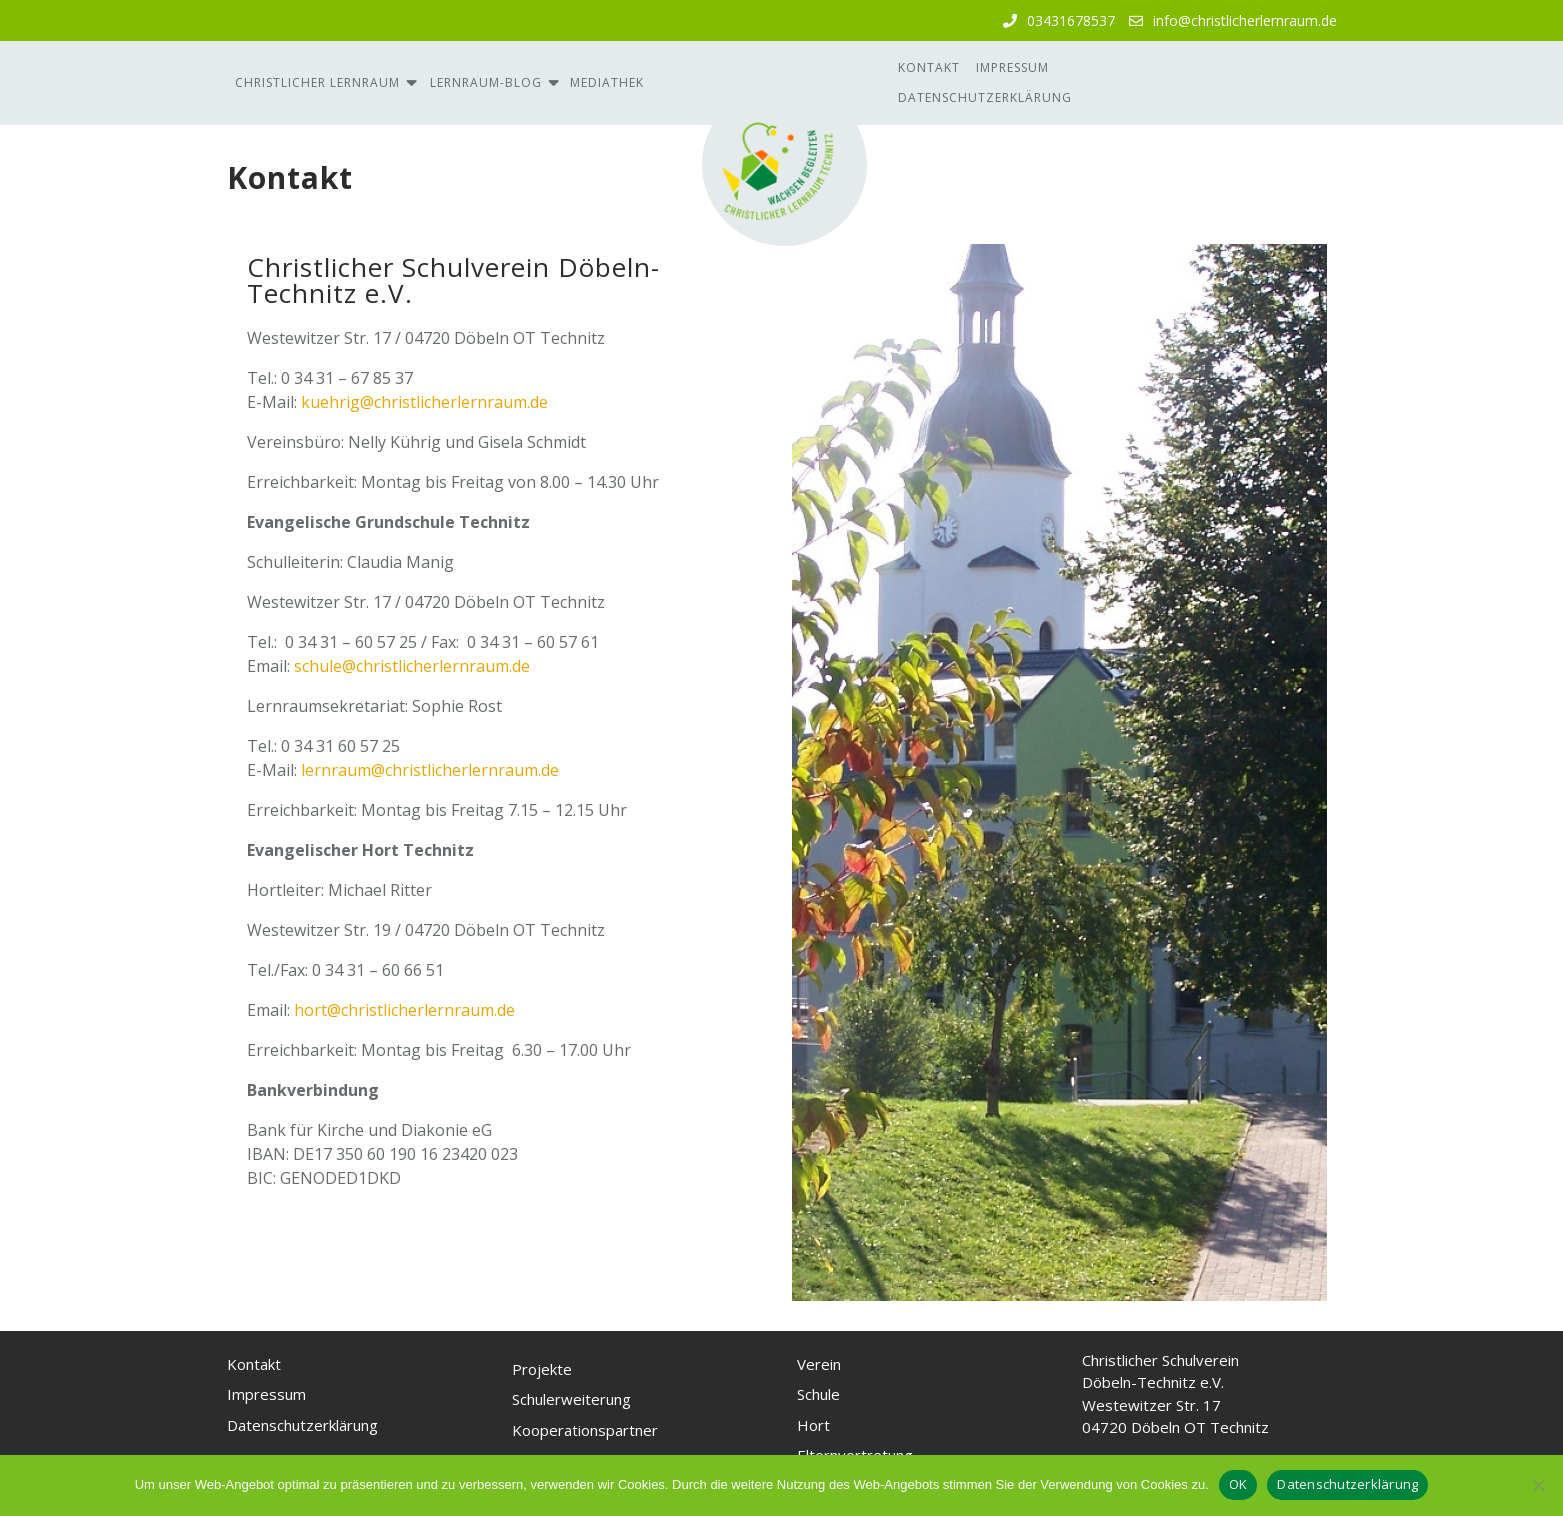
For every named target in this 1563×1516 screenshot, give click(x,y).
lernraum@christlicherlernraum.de (430, 770)
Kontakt (929, 67)
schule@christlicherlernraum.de (412, 666)
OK (1238, 1484)
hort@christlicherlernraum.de (404, 1010)
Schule (818, 1394)
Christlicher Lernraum (317, 82)
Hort (813, 1425)
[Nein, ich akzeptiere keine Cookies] (1538, 1485)
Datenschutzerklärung (985, 97)
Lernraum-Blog (486, 82)
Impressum (1012, 67)
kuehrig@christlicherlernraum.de (424, 402)
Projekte (542, 1369)
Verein (819, 1364)
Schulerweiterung (571, 1399)
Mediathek (607, 82)
